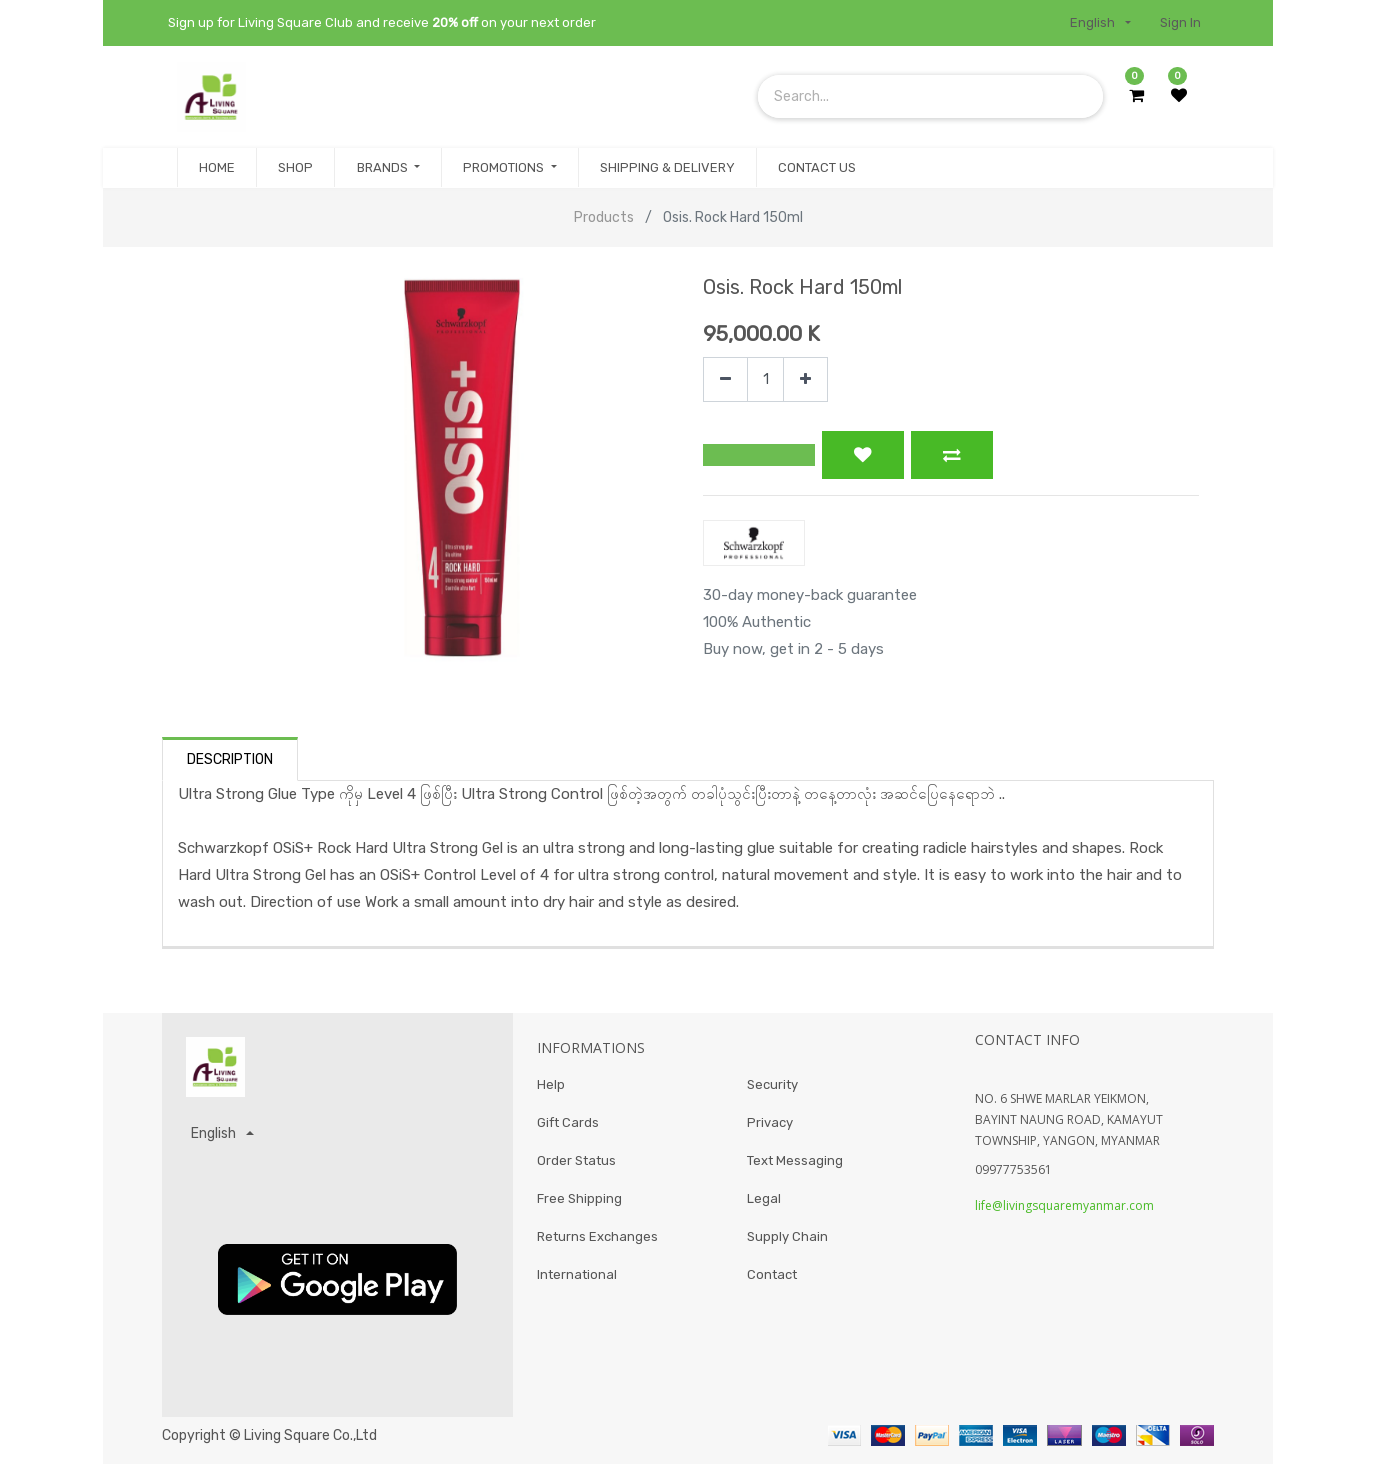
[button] (759, 455)
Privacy (770, 1125)
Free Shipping (579, 1204)
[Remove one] (725, 379)
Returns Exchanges (597, 1243)
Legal (764, 1204)
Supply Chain (787, 1243)
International (577, 1283)
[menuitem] (217, 168)
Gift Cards (568, 1125)
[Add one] (805, 379)
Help (551, 1085)
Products (604, 217)
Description (230, 759)
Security (772, 1085)
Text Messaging (795, 1164)
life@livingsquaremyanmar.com (1064, 1205)
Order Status (576, 1164)
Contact (772, 1283)
